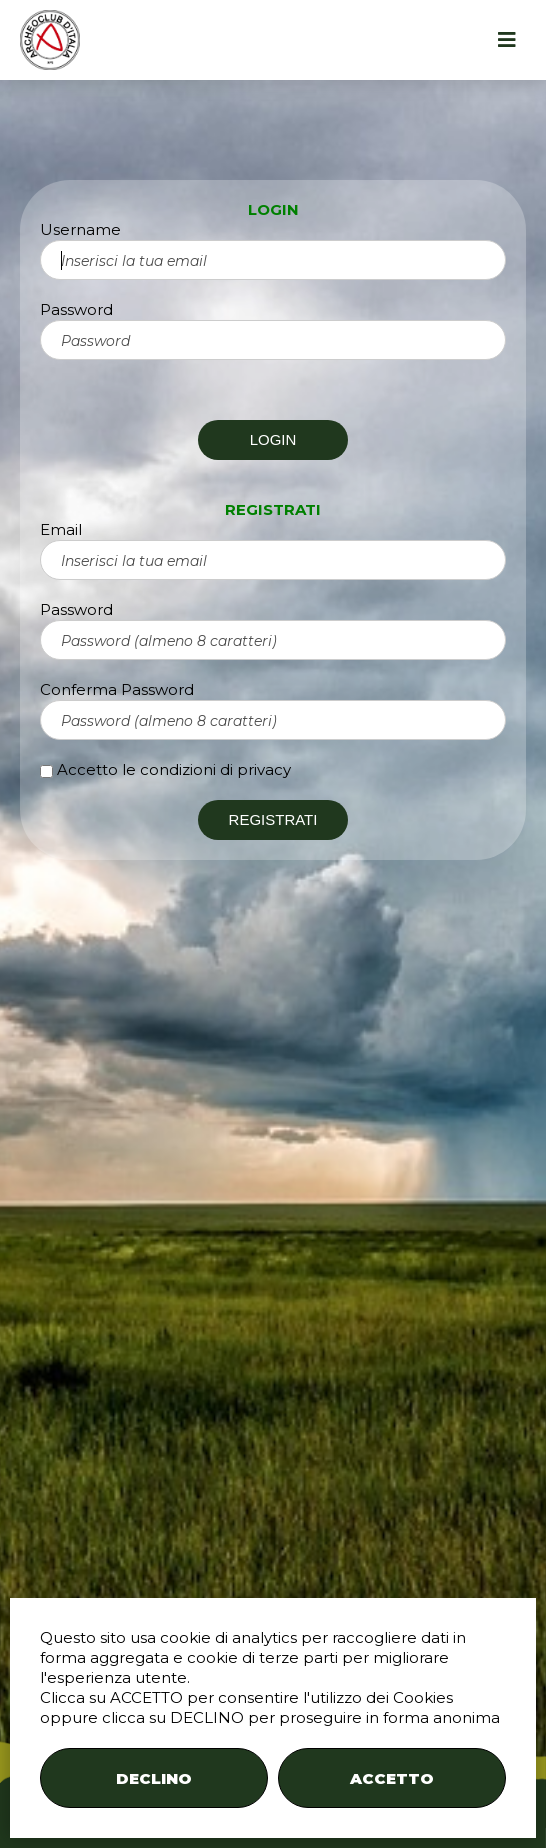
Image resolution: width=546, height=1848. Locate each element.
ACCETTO (392, 1778)
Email (61, 529)
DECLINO (154, 1778)
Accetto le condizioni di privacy (174, 769)
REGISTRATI (273, 819)
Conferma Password (117, 689)
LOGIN (273, 439)
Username (80, 229)
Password (76, 309)
